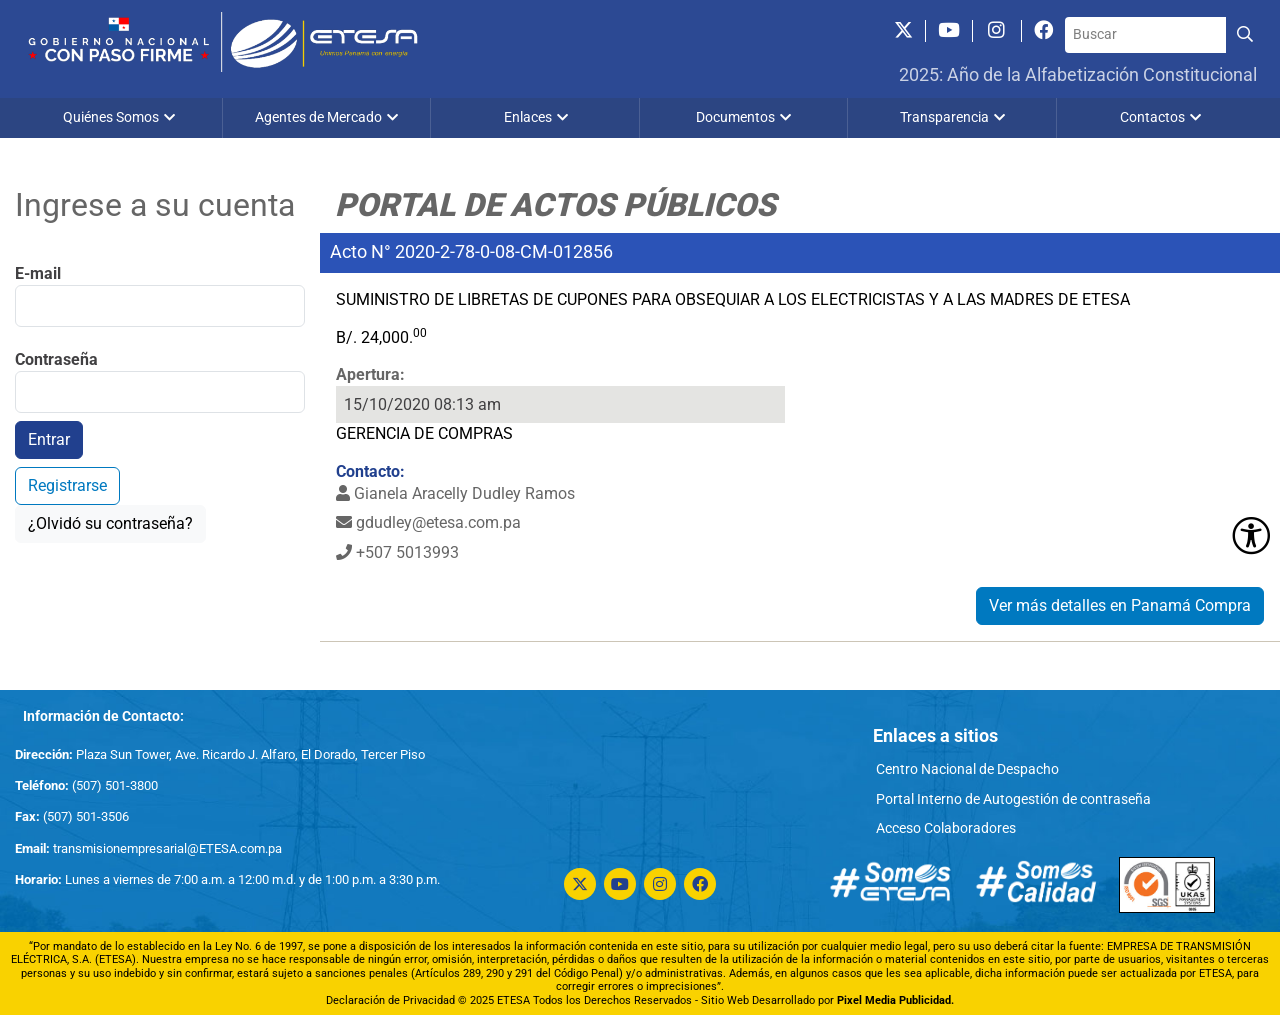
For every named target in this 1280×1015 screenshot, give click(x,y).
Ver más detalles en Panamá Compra (1120, 605)
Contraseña (56, 359)
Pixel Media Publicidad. (895, 1000)
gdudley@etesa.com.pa (428, 522)
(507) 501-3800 (113, 785)
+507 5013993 (397, 552)
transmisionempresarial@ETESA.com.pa (167, 848)
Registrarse (67, 485)
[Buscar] (1146, 35)
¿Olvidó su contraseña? (110, 523)
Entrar (49, 439)
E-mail (38, 273)
